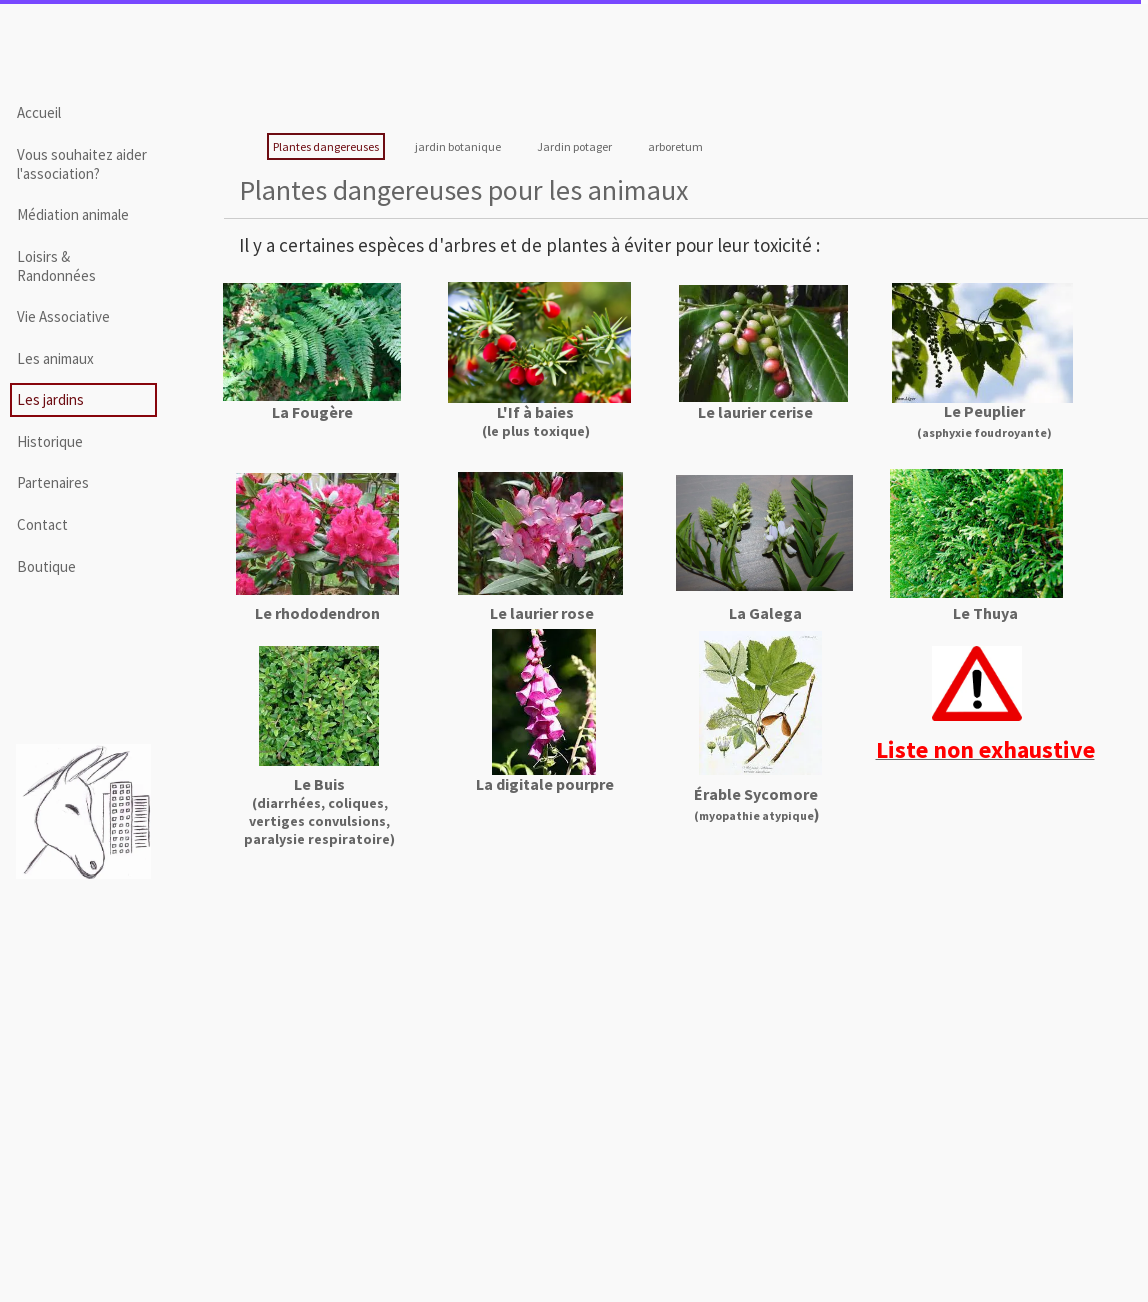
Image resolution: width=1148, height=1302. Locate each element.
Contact (42, 524)
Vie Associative (63, 316)
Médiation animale (73, 214)
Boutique (46, 566)
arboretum (675, 146)
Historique (50, 441)
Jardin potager (574, 146)
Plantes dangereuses (326, 146)
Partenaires (53, 482)
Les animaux (55, 358)
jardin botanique (458, 146)
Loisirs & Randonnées (56, 266)
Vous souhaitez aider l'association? (82, 164)
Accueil (39, 112)
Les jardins (50, 399)
